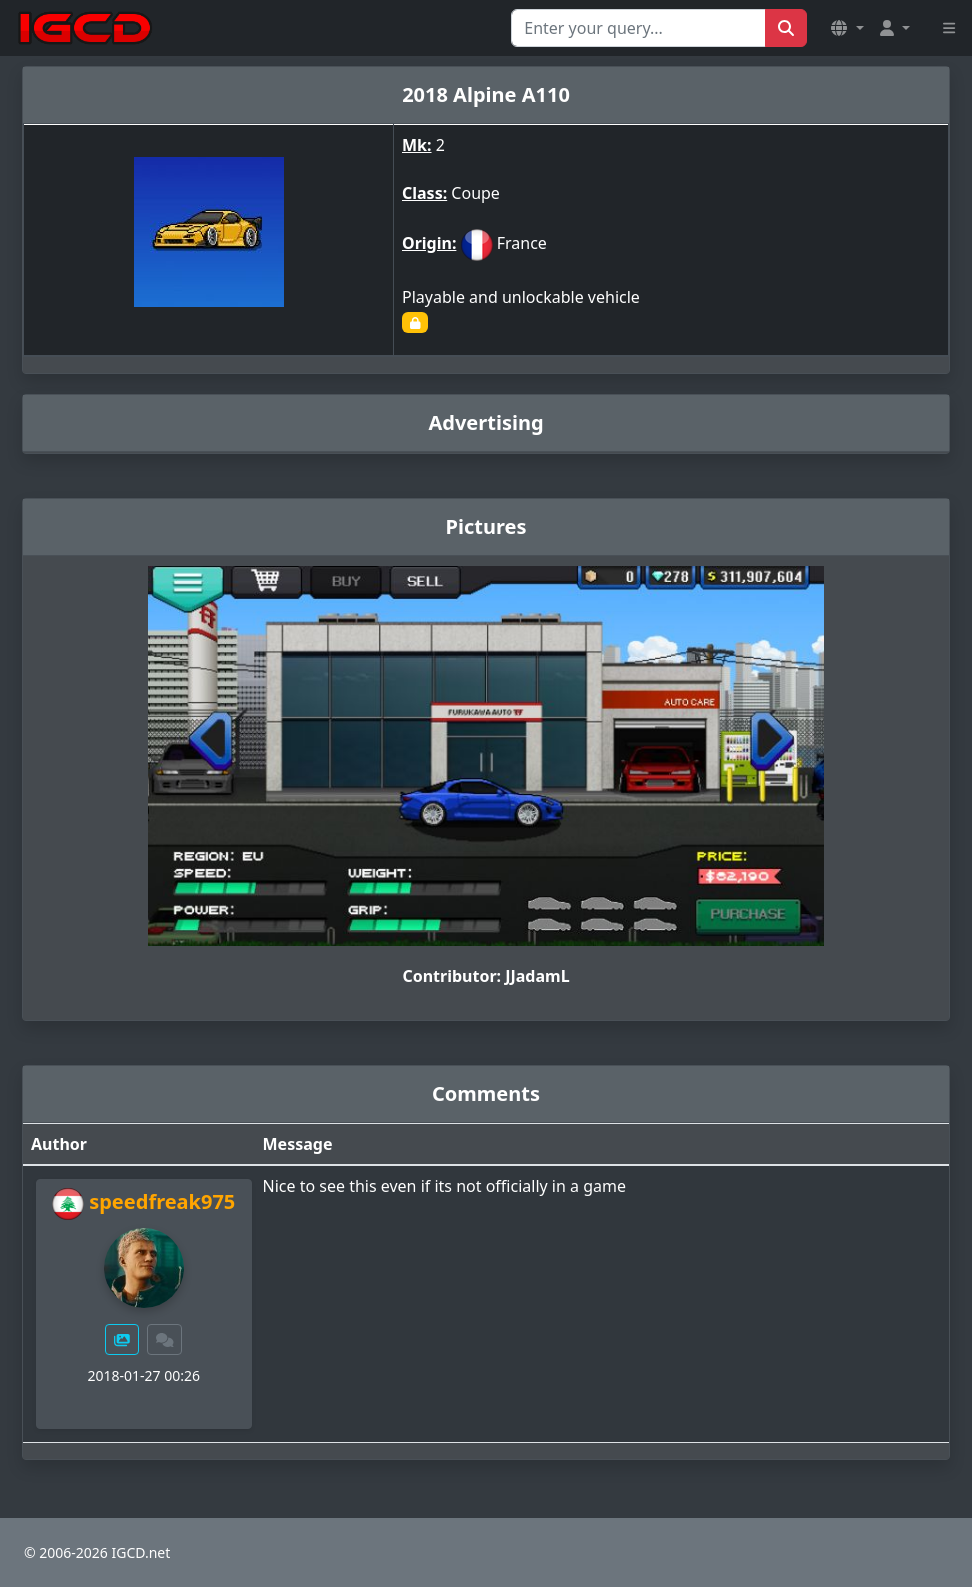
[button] (847, 28)
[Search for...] (638, 28)
